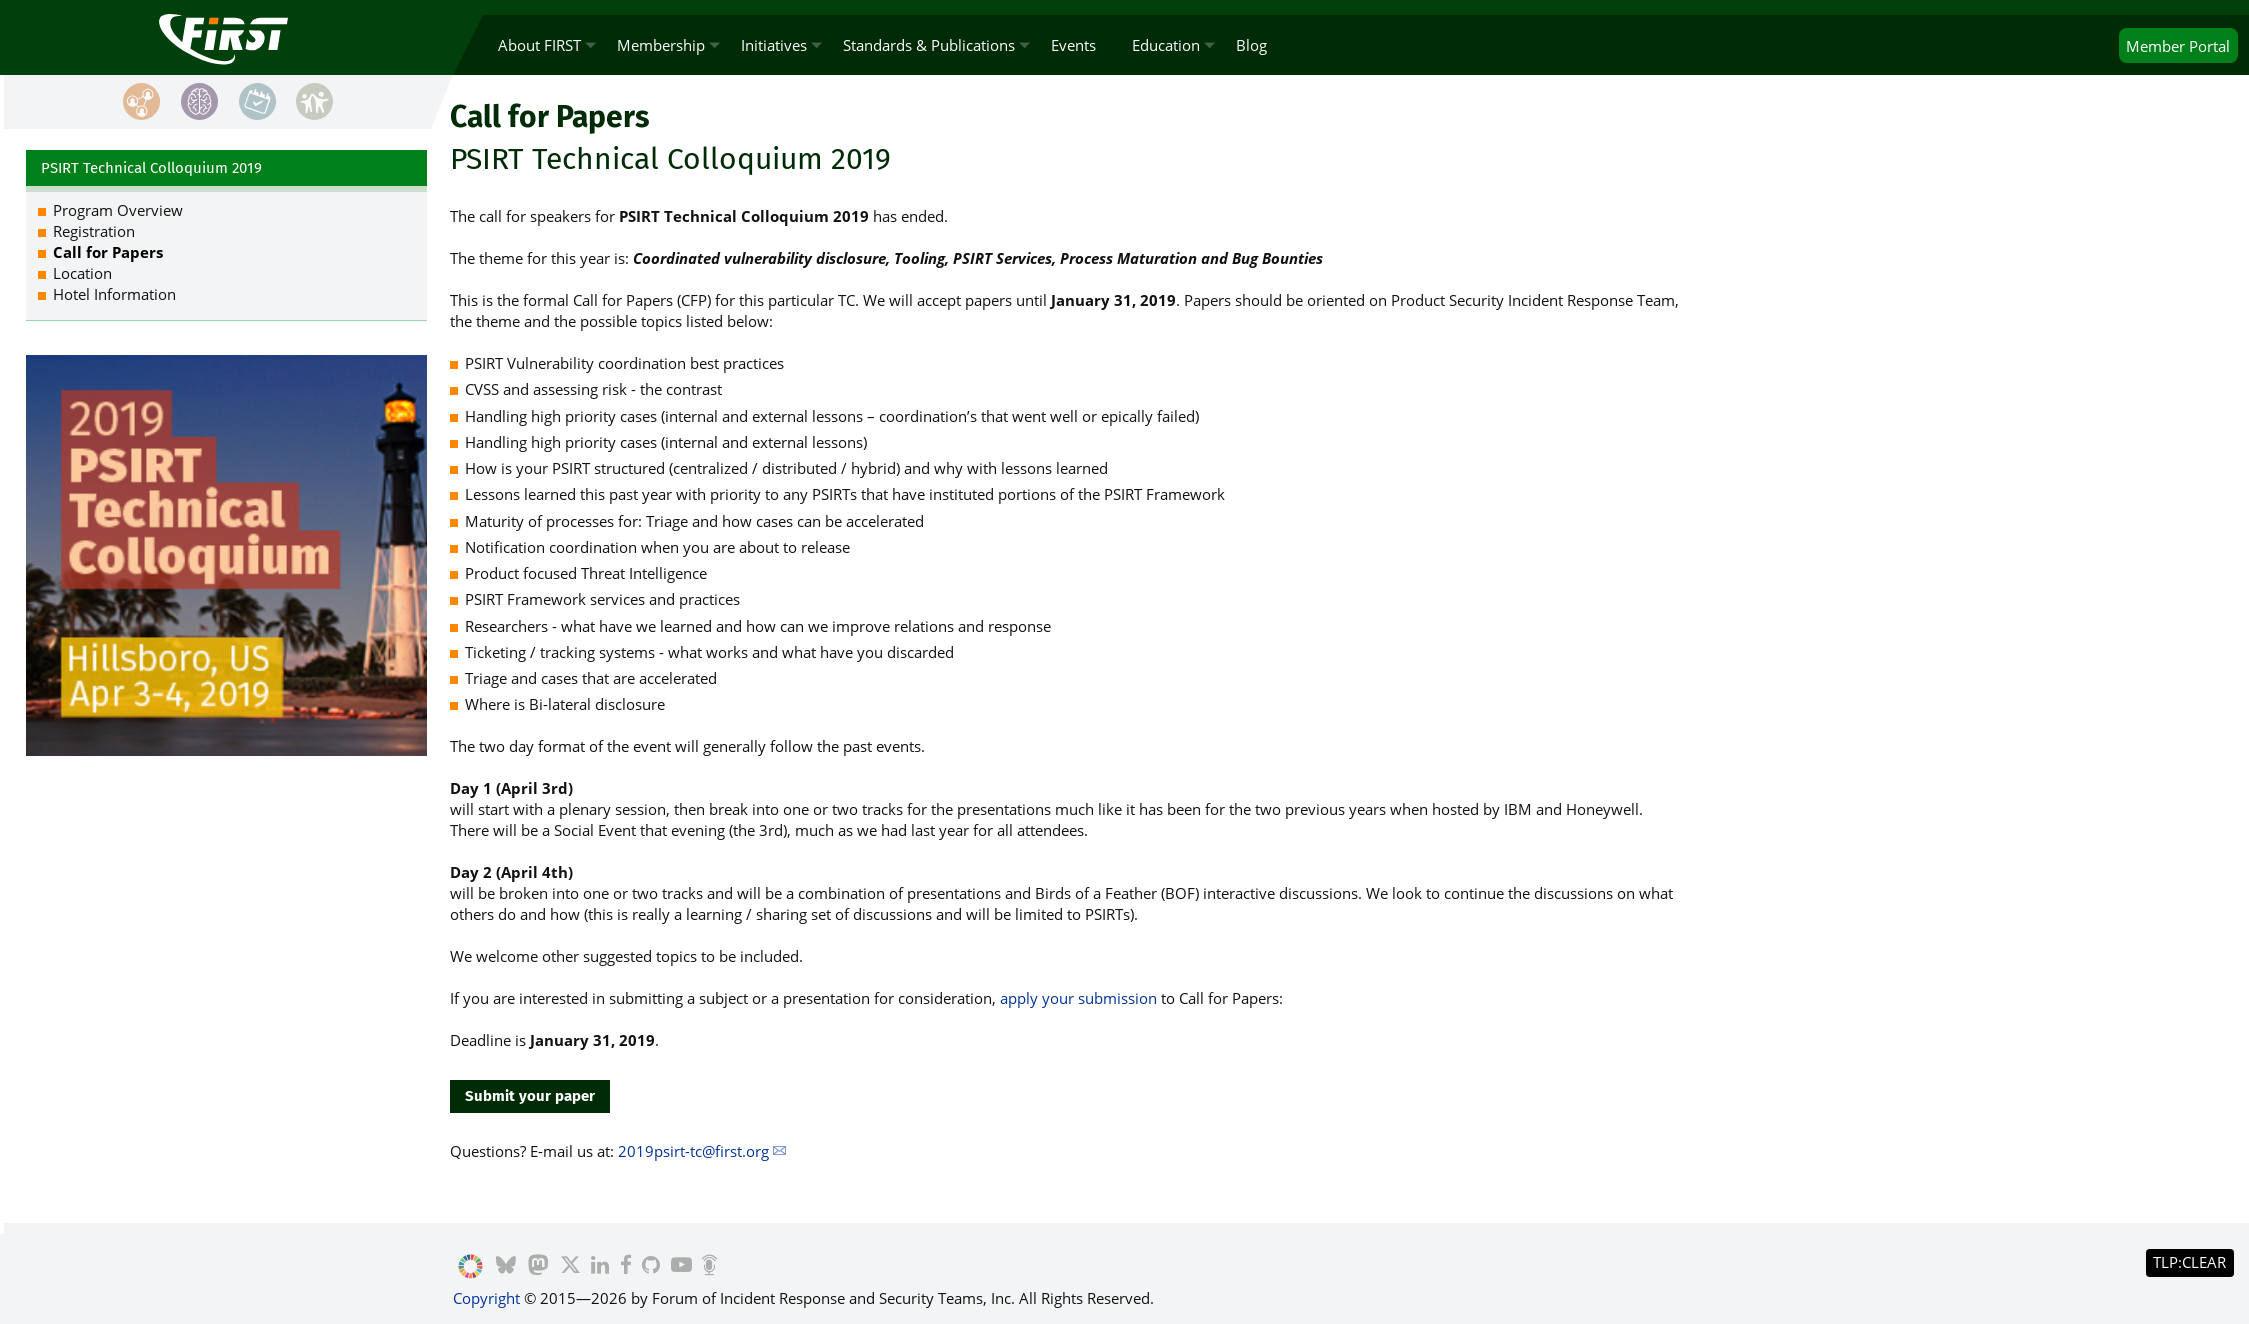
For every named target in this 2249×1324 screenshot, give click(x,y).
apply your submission (1078, 998)
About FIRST (539, 45)
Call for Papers (108, 252)
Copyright (486, 1298)
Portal (2178, 46)
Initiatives (774, 45)
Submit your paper (530, 1096)
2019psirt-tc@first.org (693, 1151)
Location (82, 273)
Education (1166, 45)
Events (1073, 45)
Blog (1251, 45)
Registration (94, 231)
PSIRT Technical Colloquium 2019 (151, 168)
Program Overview (118, 210)
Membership (661, 45)
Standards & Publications (929, 45)
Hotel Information (114, 294)
